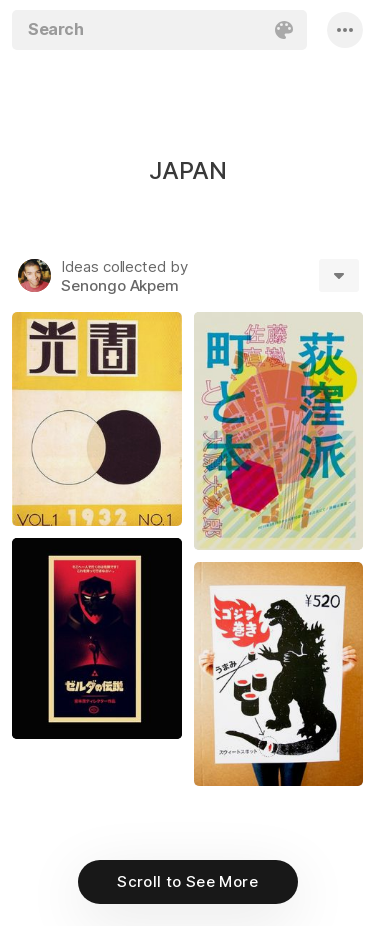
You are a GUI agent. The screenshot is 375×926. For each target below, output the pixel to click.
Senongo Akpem (120, 285)
